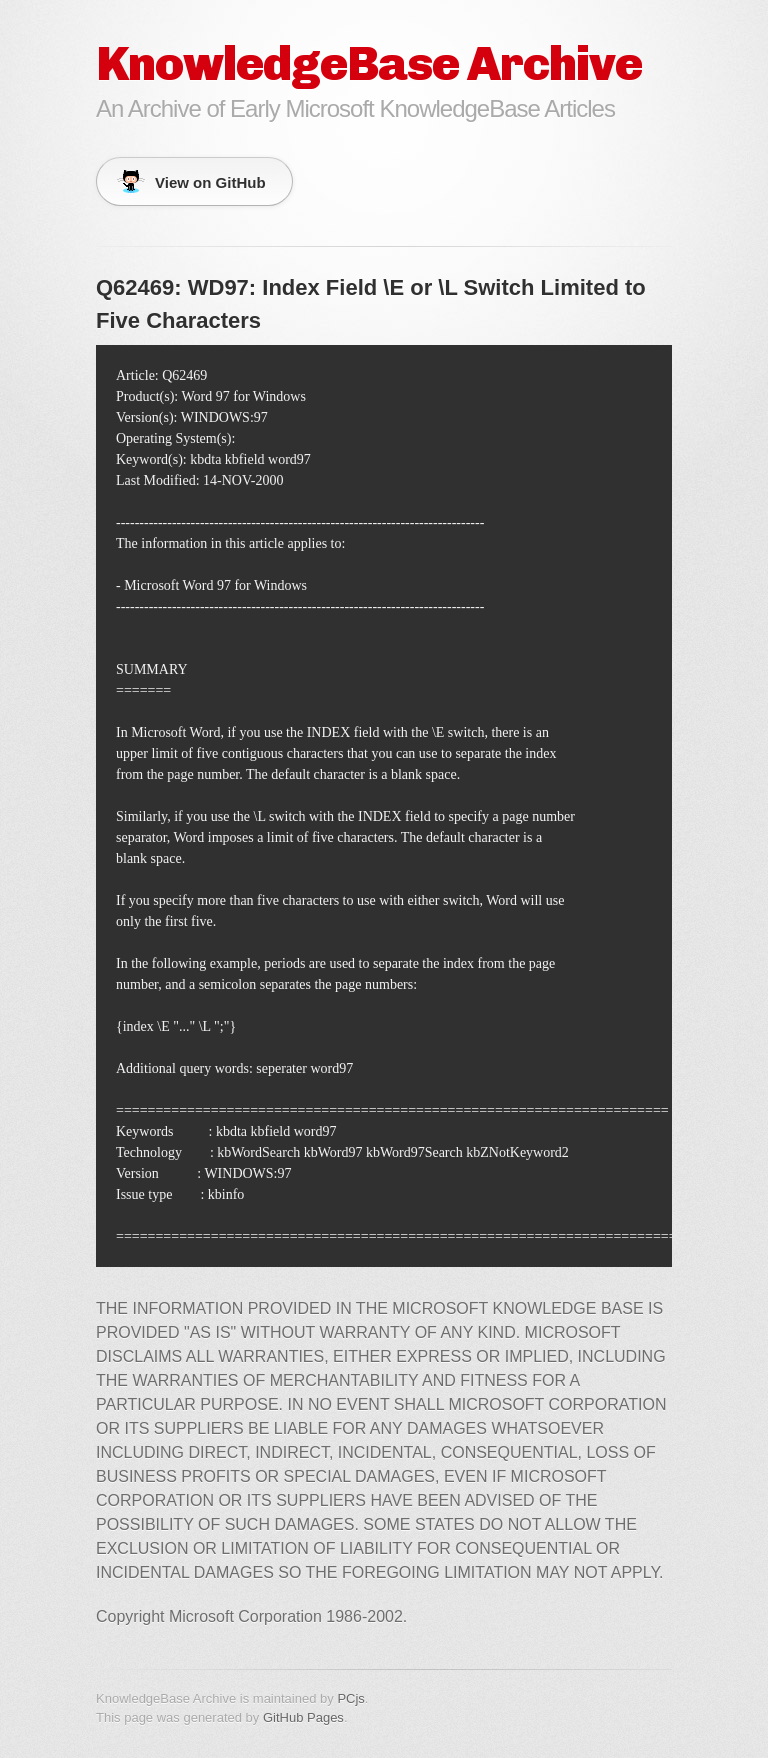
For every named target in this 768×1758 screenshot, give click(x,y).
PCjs (350, 1698)
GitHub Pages (303, 1717)
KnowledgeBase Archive (369, 63)
